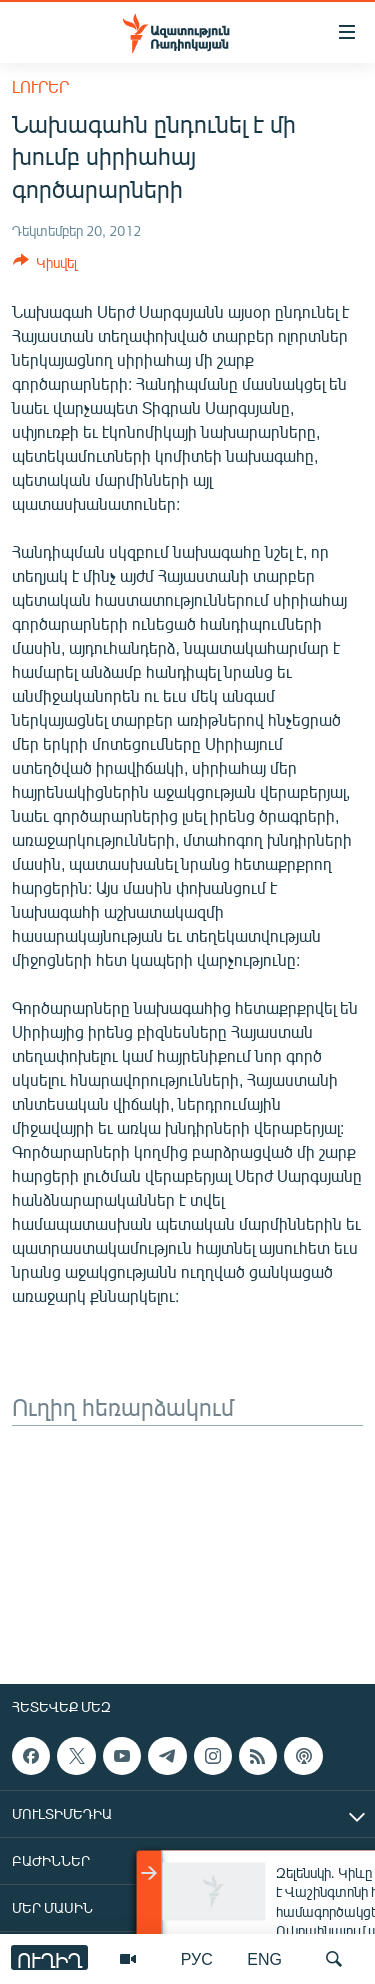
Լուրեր (40, 86)
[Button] (45, 266)
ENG (264, 1958)
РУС (197, 1958)
